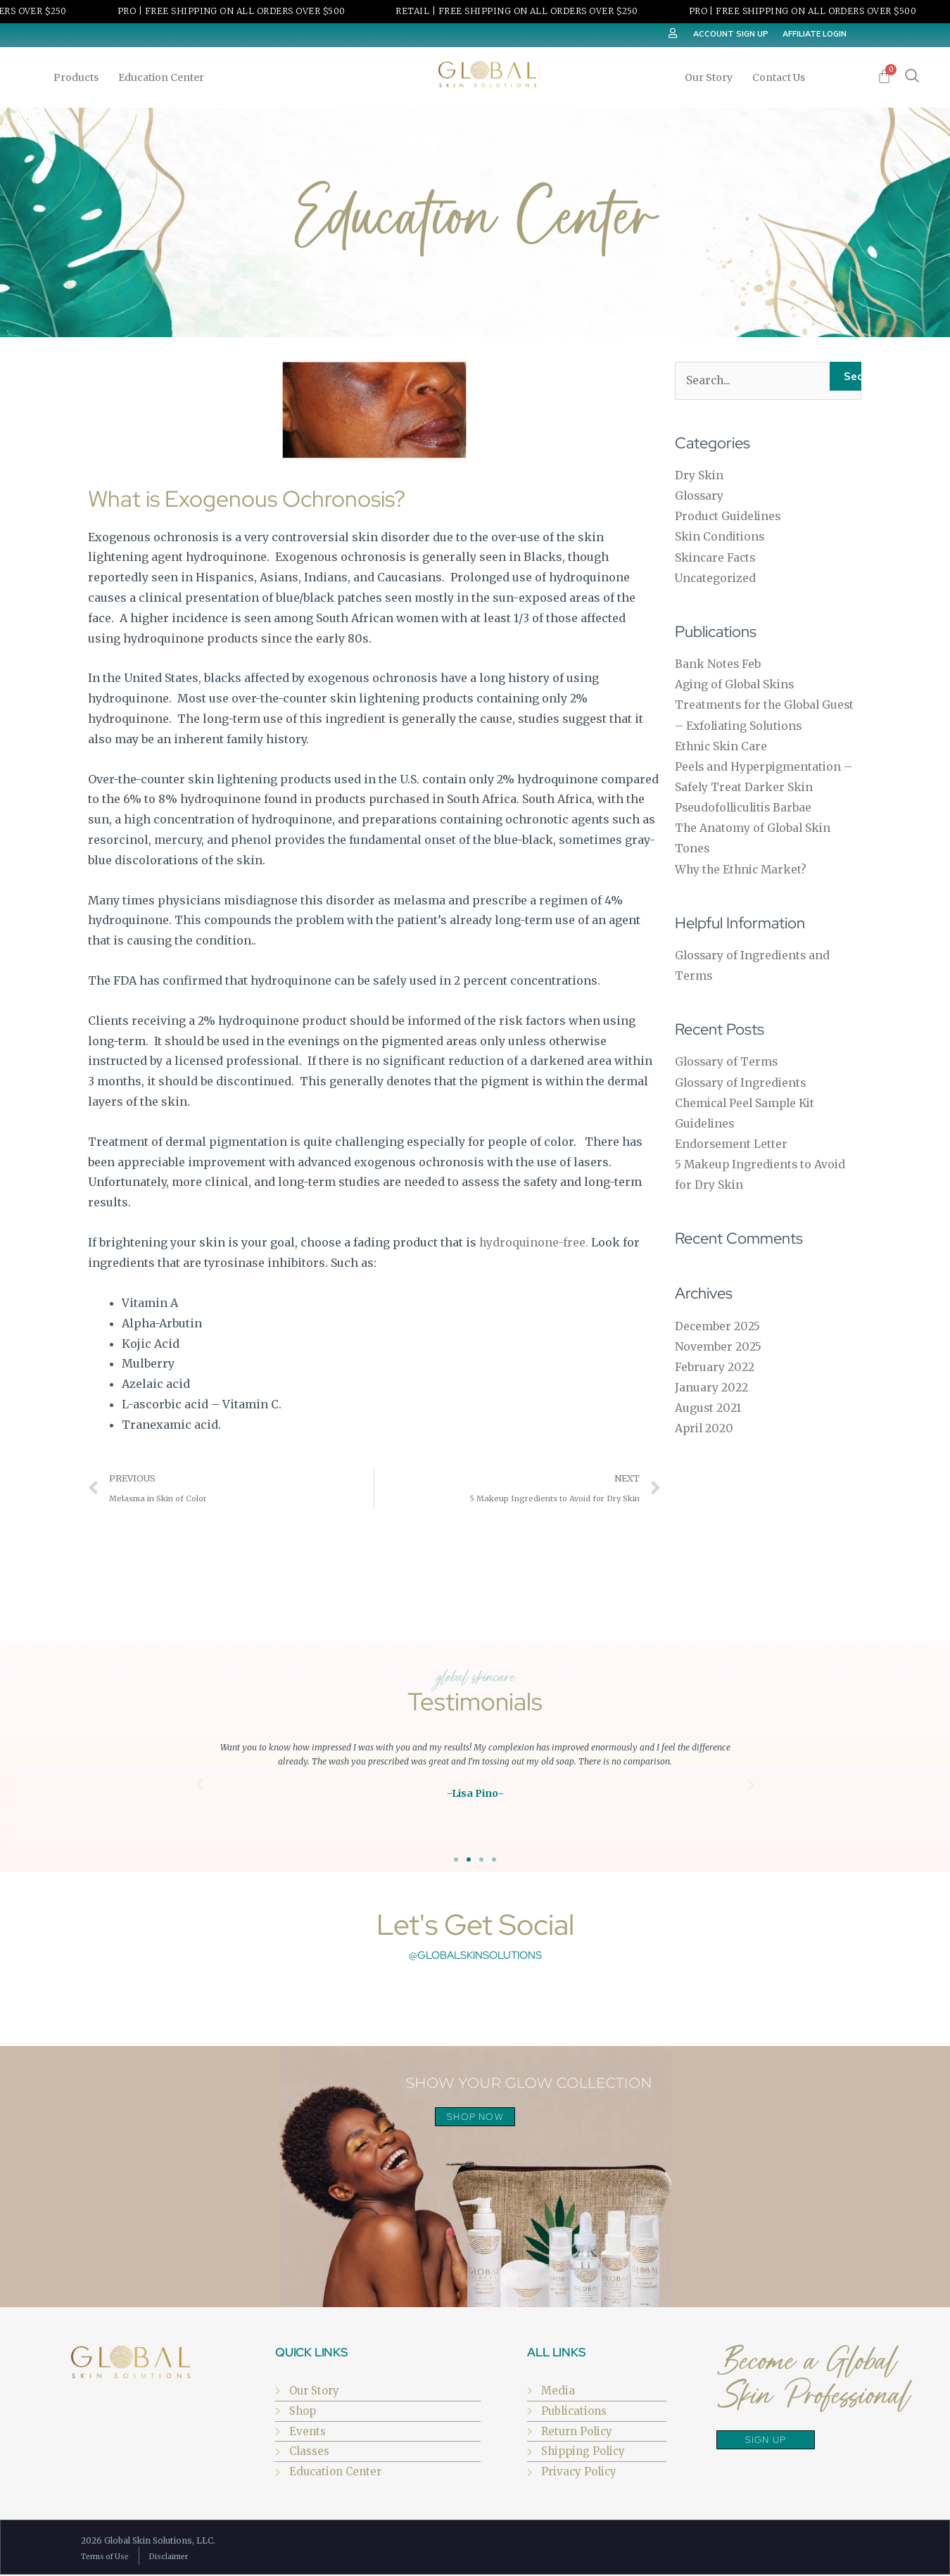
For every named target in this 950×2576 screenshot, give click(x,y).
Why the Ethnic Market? (743, 866)
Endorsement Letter (731, 1138)
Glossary (700, 495)
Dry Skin (699, 476)
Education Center (164, 77)
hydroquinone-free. (534, 1242)
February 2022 (714, 1360)
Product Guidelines (729, 516)
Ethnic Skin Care (722, 744)
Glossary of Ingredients (742, 1078)
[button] (200, 1786)
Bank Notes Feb (718, 663)
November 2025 (718, 1340)
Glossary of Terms (727, 1057)
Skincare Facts (716, 557)
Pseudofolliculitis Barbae (746, 804)
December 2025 (718, 1320)
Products (79, 77)
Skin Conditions (721, 536)
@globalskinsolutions (475, 1956)
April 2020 (705, 1421)
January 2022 (711, 1380)
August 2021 (708, 1401)
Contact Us (778, 77)
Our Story (712, 77)
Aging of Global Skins (736, 683)
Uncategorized (716, 577)
